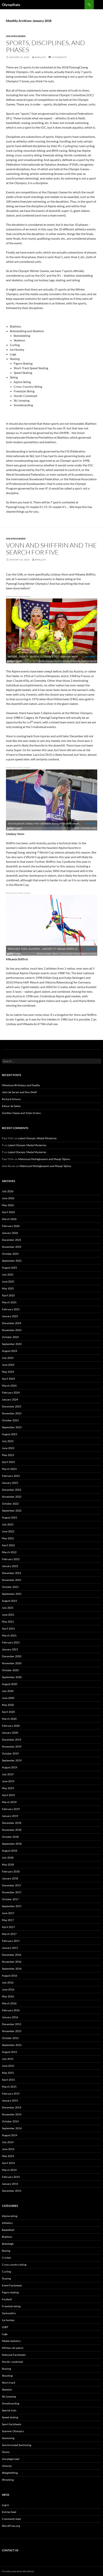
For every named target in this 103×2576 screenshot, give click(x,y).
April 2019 (8, 1795)
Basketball (8, 2229)
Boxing (6, 2250)
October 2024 (10, 1337)
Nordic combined (12, 2361)
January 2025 (10, 1316)
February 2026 (11, 1226)
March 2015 (9, 2086)
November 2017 (11, 1892)
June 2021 (8, 1614)
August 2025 (9, 1267)
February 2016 (11, 2010)
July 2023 (7, 1441)
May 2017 (8, 1920)
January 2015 (10, 2100)
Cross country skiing (14, 2264)
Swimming (8, 2438)
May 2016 (8, 1996)
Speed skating (10, 2417)
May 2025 (8, 1288)
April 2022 (8, 1545)
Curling (6, 2271)
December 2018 (11, 1822)
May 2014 (8, 2156)
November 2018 (11, 1829)
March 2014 (9, 2170)
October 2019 (10, 1753)
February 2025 (11, 1309)
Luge (5, 2334)
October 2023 (10, 1420)
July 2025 (7, 1274)
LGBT (5, 2327)
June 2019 (8, 1781)
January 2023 (10, 1482)
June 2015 (8, 2065)
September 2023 (12, 1427)
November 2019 (11, 1746)
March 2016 (9, 2003)
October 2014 (10, 2121)
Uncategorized (16, 36)
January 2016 (10, 2017)
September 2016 (12, 1968)
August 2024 (9, 1350)
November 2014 (11, 2114)
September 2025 (12, 1260)
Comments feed (11, 2518)
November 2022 (11, 1496)
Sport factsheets (11, 2424)
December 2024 (11, 1323)
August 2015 (9, 2052)
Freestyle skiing (11, 2306)
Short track (8, 2382)
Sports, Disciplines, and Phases (45, 46)
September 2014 (12, 2128)
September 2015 (12, 2045)
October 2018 (10, 1836)
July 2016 (7, 1982)
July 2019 (7, 1774)
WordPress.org (11, 2525)
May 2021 (8, 1621)
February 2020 (11, 1725)
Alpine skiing (9, 2216)
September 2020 (12, 1677)
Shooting (7, 2375)
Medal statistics (11, 2341)
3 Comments (59, 57)
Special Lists (9, 2410)
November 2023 (11, 1413)
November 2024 (11, 1330)
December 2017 (11, 1885)
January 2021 (10, 1649)
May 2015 (8, 2072)
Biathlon (7, 2236)
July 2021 (7, 1607)
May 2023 (8, 1455)
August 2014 (9, 2135)
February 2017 (11, 1940)
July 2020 (7, 1691)
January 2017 (10, 1947)
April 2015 (8, 2079)
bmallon (40, 57)
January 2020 (10, 1732)
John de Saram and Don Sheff (19, 1092)
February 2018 (11, 1871)
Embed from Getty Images (18, 596)
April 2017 (8, 1927)
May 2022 (8, 1538)
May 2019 (8, 1788)
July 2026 (7, 1191)
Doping (6, 2278)
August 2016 (9, 1975)
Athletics (7, 2223)
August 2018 (9, 1850)
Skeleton (7, 2389)
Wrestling (8, 2479)
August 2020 (9, 1684)
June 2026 (8, 1198)
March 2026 (9, 1219)
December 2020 (11, 1656)
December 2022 (11, 1489)
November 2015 (11, 2031)
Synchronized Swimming (16, 2445)
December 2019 (11, 1739)
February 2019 (11, 1809)
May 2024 (8, 1371)
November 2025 (11, 1246)
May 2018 (8, 1864)
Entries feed (9, 2512)
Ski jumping (9, 2396)
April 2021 (8, 1628)
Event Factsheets (12, 2285)
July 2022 (7, 1524)
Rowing (6, 2368)
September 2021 (12, 1593)
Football (7, 2299)
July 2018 (7, 1857)
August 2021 (9, 1600)
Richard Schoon (11, 1099)
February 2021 (11, 1642)
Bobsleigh (8, 2243)
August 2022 (9, 1517)
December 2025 (11, 1239)
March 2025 (9, 1302)
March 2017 (9, 1934)
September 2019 (12, 1760)
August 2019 (9, 1767)
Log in (5, 2505)
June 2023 (8, 1448)
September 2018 (12, 1843)
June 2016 (8, 1989)
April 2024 (8, 1378)
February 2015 (11, 2093)
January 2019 (10, 1816)
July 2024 (7, 1357)
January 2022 (10, 1566)
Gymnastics (9, 2313)
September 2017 (12, 1906)
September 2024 (12, 1344)
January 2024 (10, 1399)
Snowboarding (10, 2403)
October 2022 (10, 1503)
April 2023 (8, 1462)
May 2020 (8, 1704)
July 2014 (7, 2142)
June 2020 (8, 1698)
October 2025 (10, 1253)
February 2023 (11, 1475)
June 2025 (8, 1281)
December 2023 (11, 1406)
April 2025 (8, 1295)
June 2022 (8, 1531)
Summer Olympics (13, 2431)
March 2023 (9, 1468)
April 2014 (8, 2163)
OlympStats (11, 5)
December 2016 (11, 1954)
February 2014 (11, 2176)
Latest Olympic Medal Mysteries (37, 1138)
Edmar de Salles (11, 1106)
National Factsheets (14, 2354)
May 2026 (8, 1205)
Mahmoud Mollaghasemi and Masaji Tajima (44, 1159)
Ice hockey (8, 2320)
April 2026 (8, 1212)
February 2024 (11, 1392)
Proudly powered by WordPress (18, 2571)
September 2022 (12, 1510)
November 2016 (11, 1961)
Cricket (6, 2257)
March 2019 (9, 1802)
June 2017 (8, 1913)
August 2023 (9, 1434)
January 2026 (10, 1232)
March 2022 (9, 1552)
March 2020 (9, 1718)
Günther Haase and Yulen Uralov (21, 1113)
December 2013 (11, 2190)
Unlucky (7, 2465)
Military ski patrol (12, 2347)
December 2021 (11, 1573)
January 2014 (10, 2183)
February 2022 (11, 1559)
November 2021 (11, 1580)
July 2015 (7, 2058)
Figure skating (10, 2292)
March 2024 (9, 1385)
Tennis (6, 2452)
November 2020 (11, 1663)
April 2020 (8, 1711)
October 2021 (10, 1586)
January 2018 (10, 1878)
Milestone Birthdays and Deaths (21, 1085)
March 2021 (9, 1635)
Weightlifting (10, 2472)
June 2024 (8, 1364)
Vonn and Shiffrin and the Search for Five (51, 548)
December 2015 (11, 2024)
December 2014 (11, 2107)
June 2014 (8, 2149)
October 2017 (10, 1899)
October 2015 (10, 2038)
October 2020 (10, 1670)
